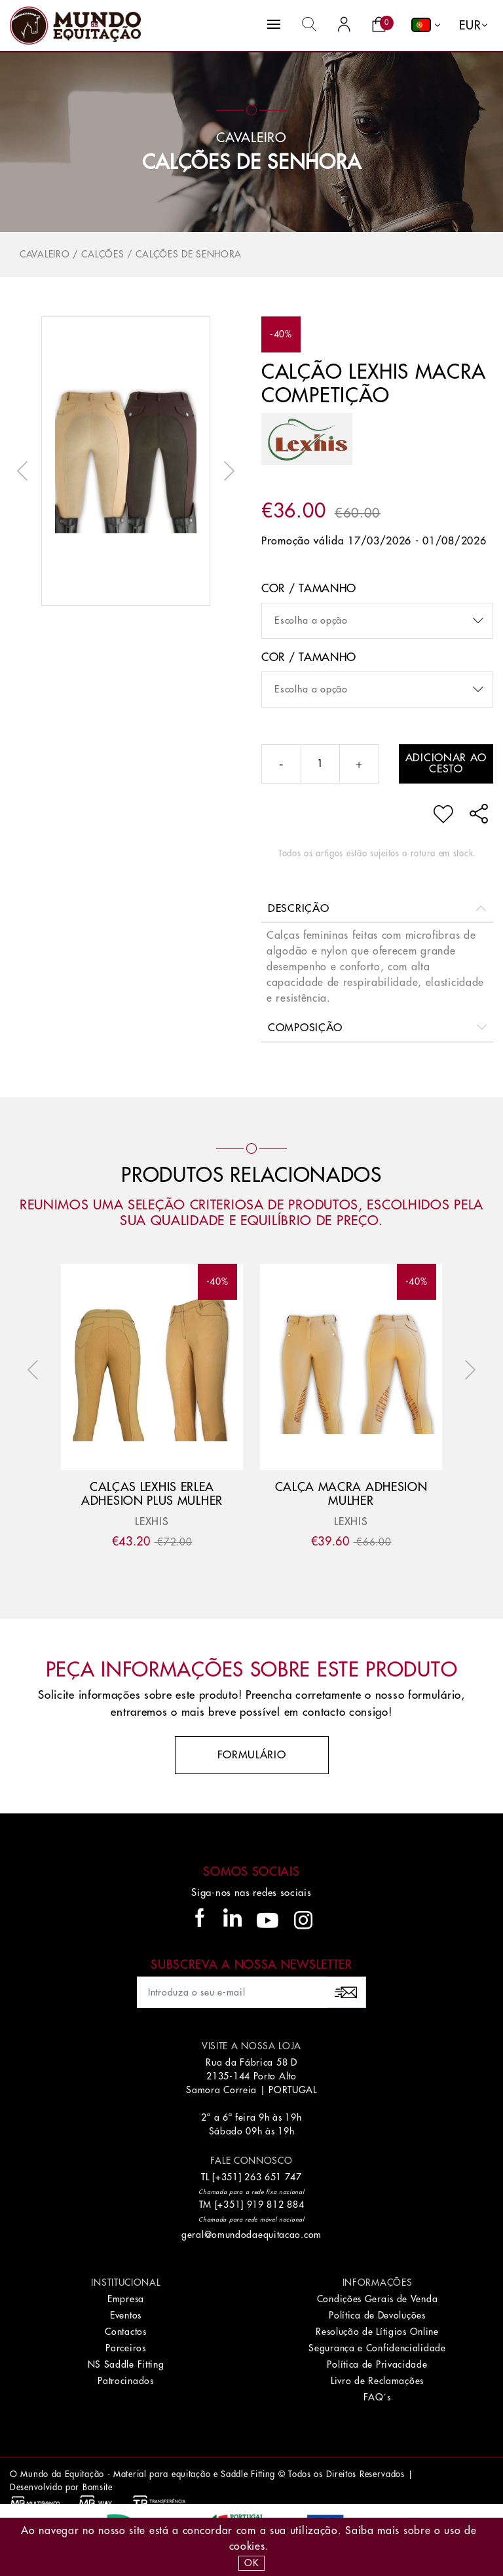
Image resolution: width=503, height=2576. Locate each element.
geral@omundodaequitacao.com (251, 2234)
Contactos (125, 2331)
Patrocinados (125, 2380)
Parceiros (125, 2348)
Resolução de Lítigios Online (377, 2331)
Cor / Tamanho (308, 588)
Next (226, 471)
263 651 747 (273, 2177)
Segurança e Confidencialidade (376, 2348)
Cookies (247, 2546)
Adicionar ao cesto (446, 763)
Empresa (125, 2298)
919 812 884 (276, 2204)
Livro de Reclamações (377, 2380)
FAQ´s (377, 2397)
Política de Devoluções (377, 2315)
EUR (470, 25)
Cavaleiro (44, 254)
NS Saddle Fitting (126, 2364)
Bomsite (98, 2487)
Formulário (251, 1755)
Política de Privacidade (377, 2364)
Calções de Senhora (252, 162)
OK (251, 2562)
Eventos (125, 2315)
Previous (25, 471)
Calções (102, 254)
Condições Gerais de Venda (377, 2298)
